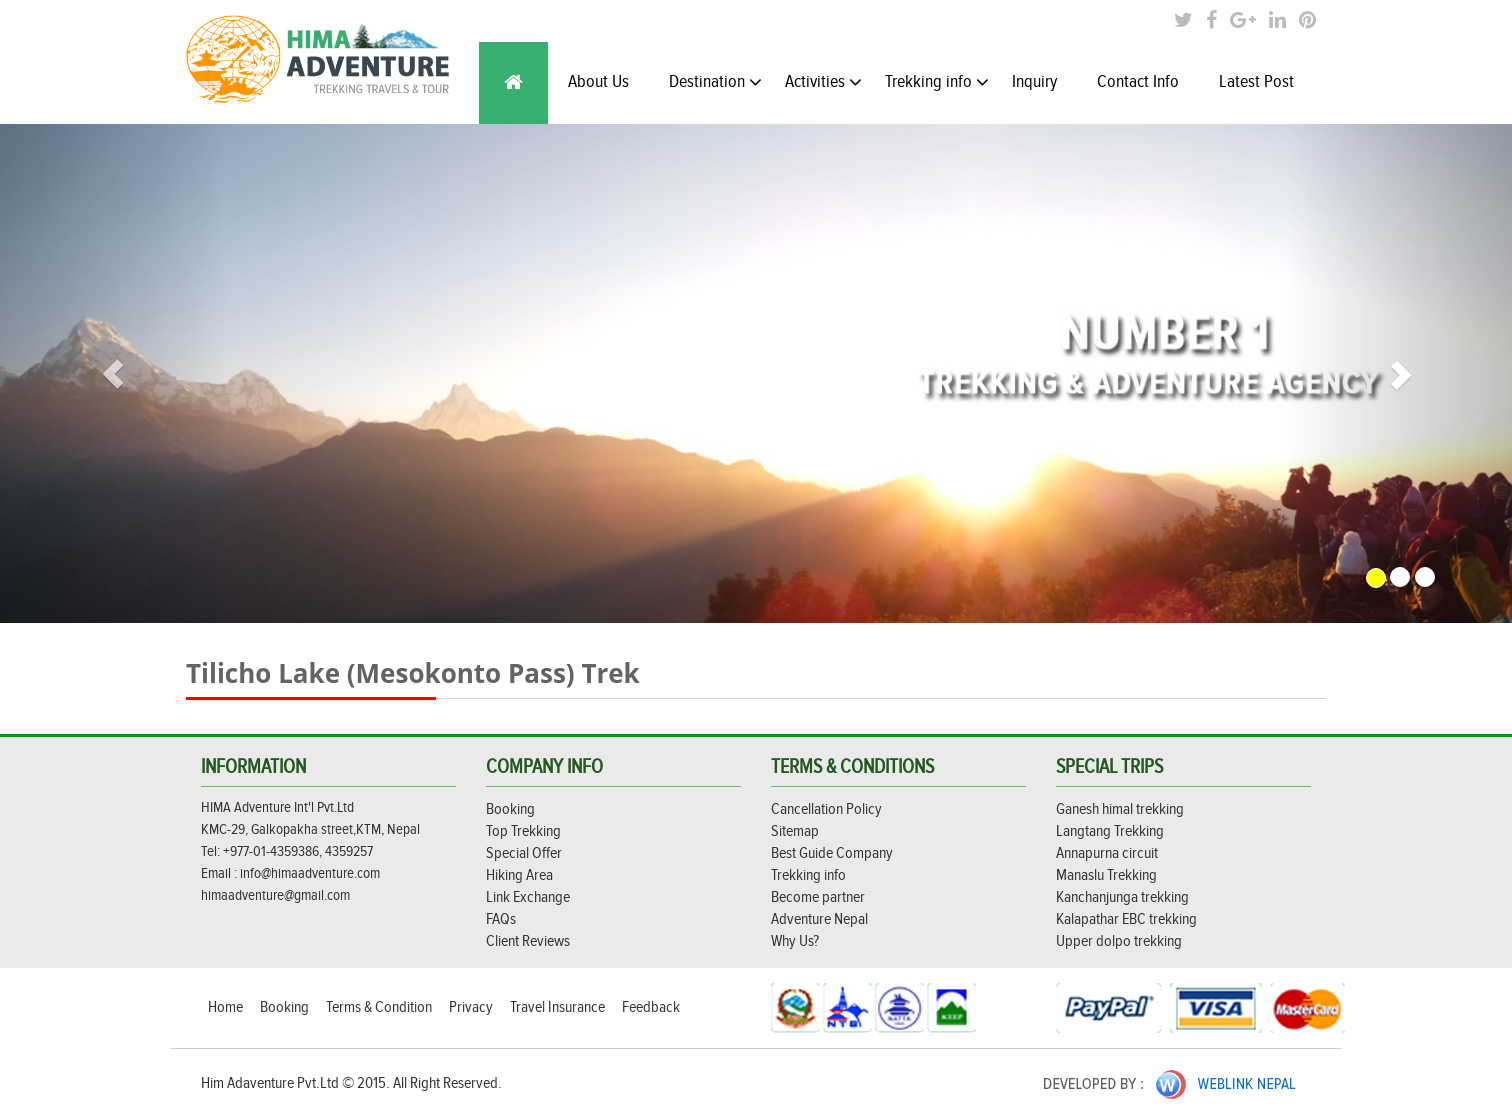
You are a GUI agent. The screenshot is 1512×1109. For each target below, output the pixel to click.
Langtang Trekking (1110, 831)
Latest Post (1256, 81)
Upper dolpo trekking (1119, 941)
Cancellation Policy (826, 809)
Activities (823, 81)
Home (227, 1007)
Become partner (818, 897)
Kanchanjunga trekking (1122, 897)
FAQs (501, 919)
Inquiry (1034, 81)
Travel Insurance (559, 1007)
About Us (598, 81)
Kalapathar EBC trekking (1126, 919)
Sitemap (795, 831)
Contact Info (1138, 81)
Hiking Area (519, 875)
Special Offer (524, 853)
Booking (510, 809)
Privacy (472, 1007)
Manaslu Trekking (1106, 875)
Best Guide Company (832, 853)
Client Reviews (528, 941)
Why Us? (795, 941)
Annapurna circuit (1107, 853)
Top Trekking (523, 831)
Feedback (651, 1007)
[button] (113, 373)
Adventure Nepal (819, 919)
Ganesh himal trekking (1120, 809)
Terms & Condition (380, 1007)
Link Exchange (528, 897)
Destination (715, 81)
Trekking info (937, 81)
